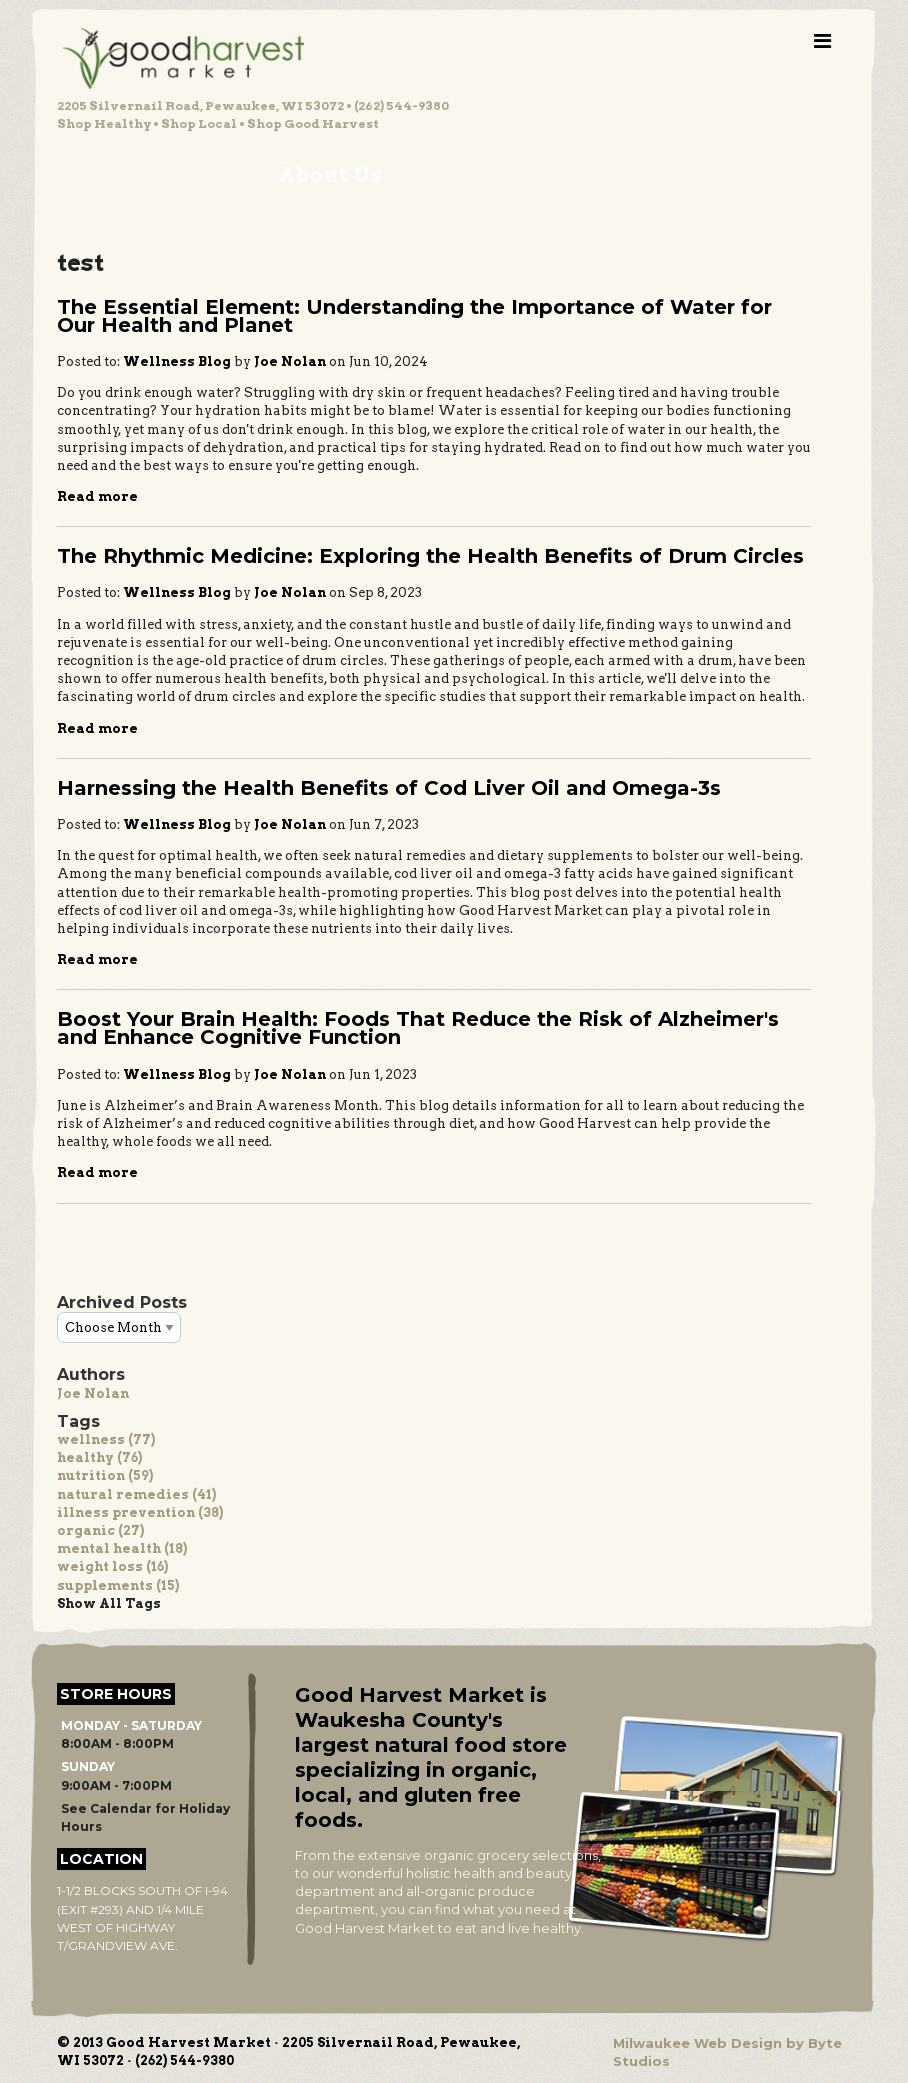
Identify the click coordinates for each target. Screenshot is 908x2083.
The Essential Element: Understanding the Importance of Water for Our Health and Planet (414, 316)
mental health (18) (122, 1548)
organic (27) (100, 1530)
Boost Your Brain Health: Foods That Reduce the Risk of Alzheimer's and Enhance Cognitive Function (418, 1028)
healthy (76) (99, 1457)
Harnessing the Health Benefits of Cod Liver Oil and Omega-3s (389, 788)
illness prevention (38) (140, 1512)
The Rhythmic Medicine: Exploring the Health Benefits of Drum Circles (430, 556)
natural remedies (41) (136, 1494)
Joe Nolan (93, 1393)
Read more (97, 496)
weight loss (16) (112, 1566)
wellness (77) (106, 1439)
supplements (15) (118, 1585)
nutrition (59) (105, 1475)
